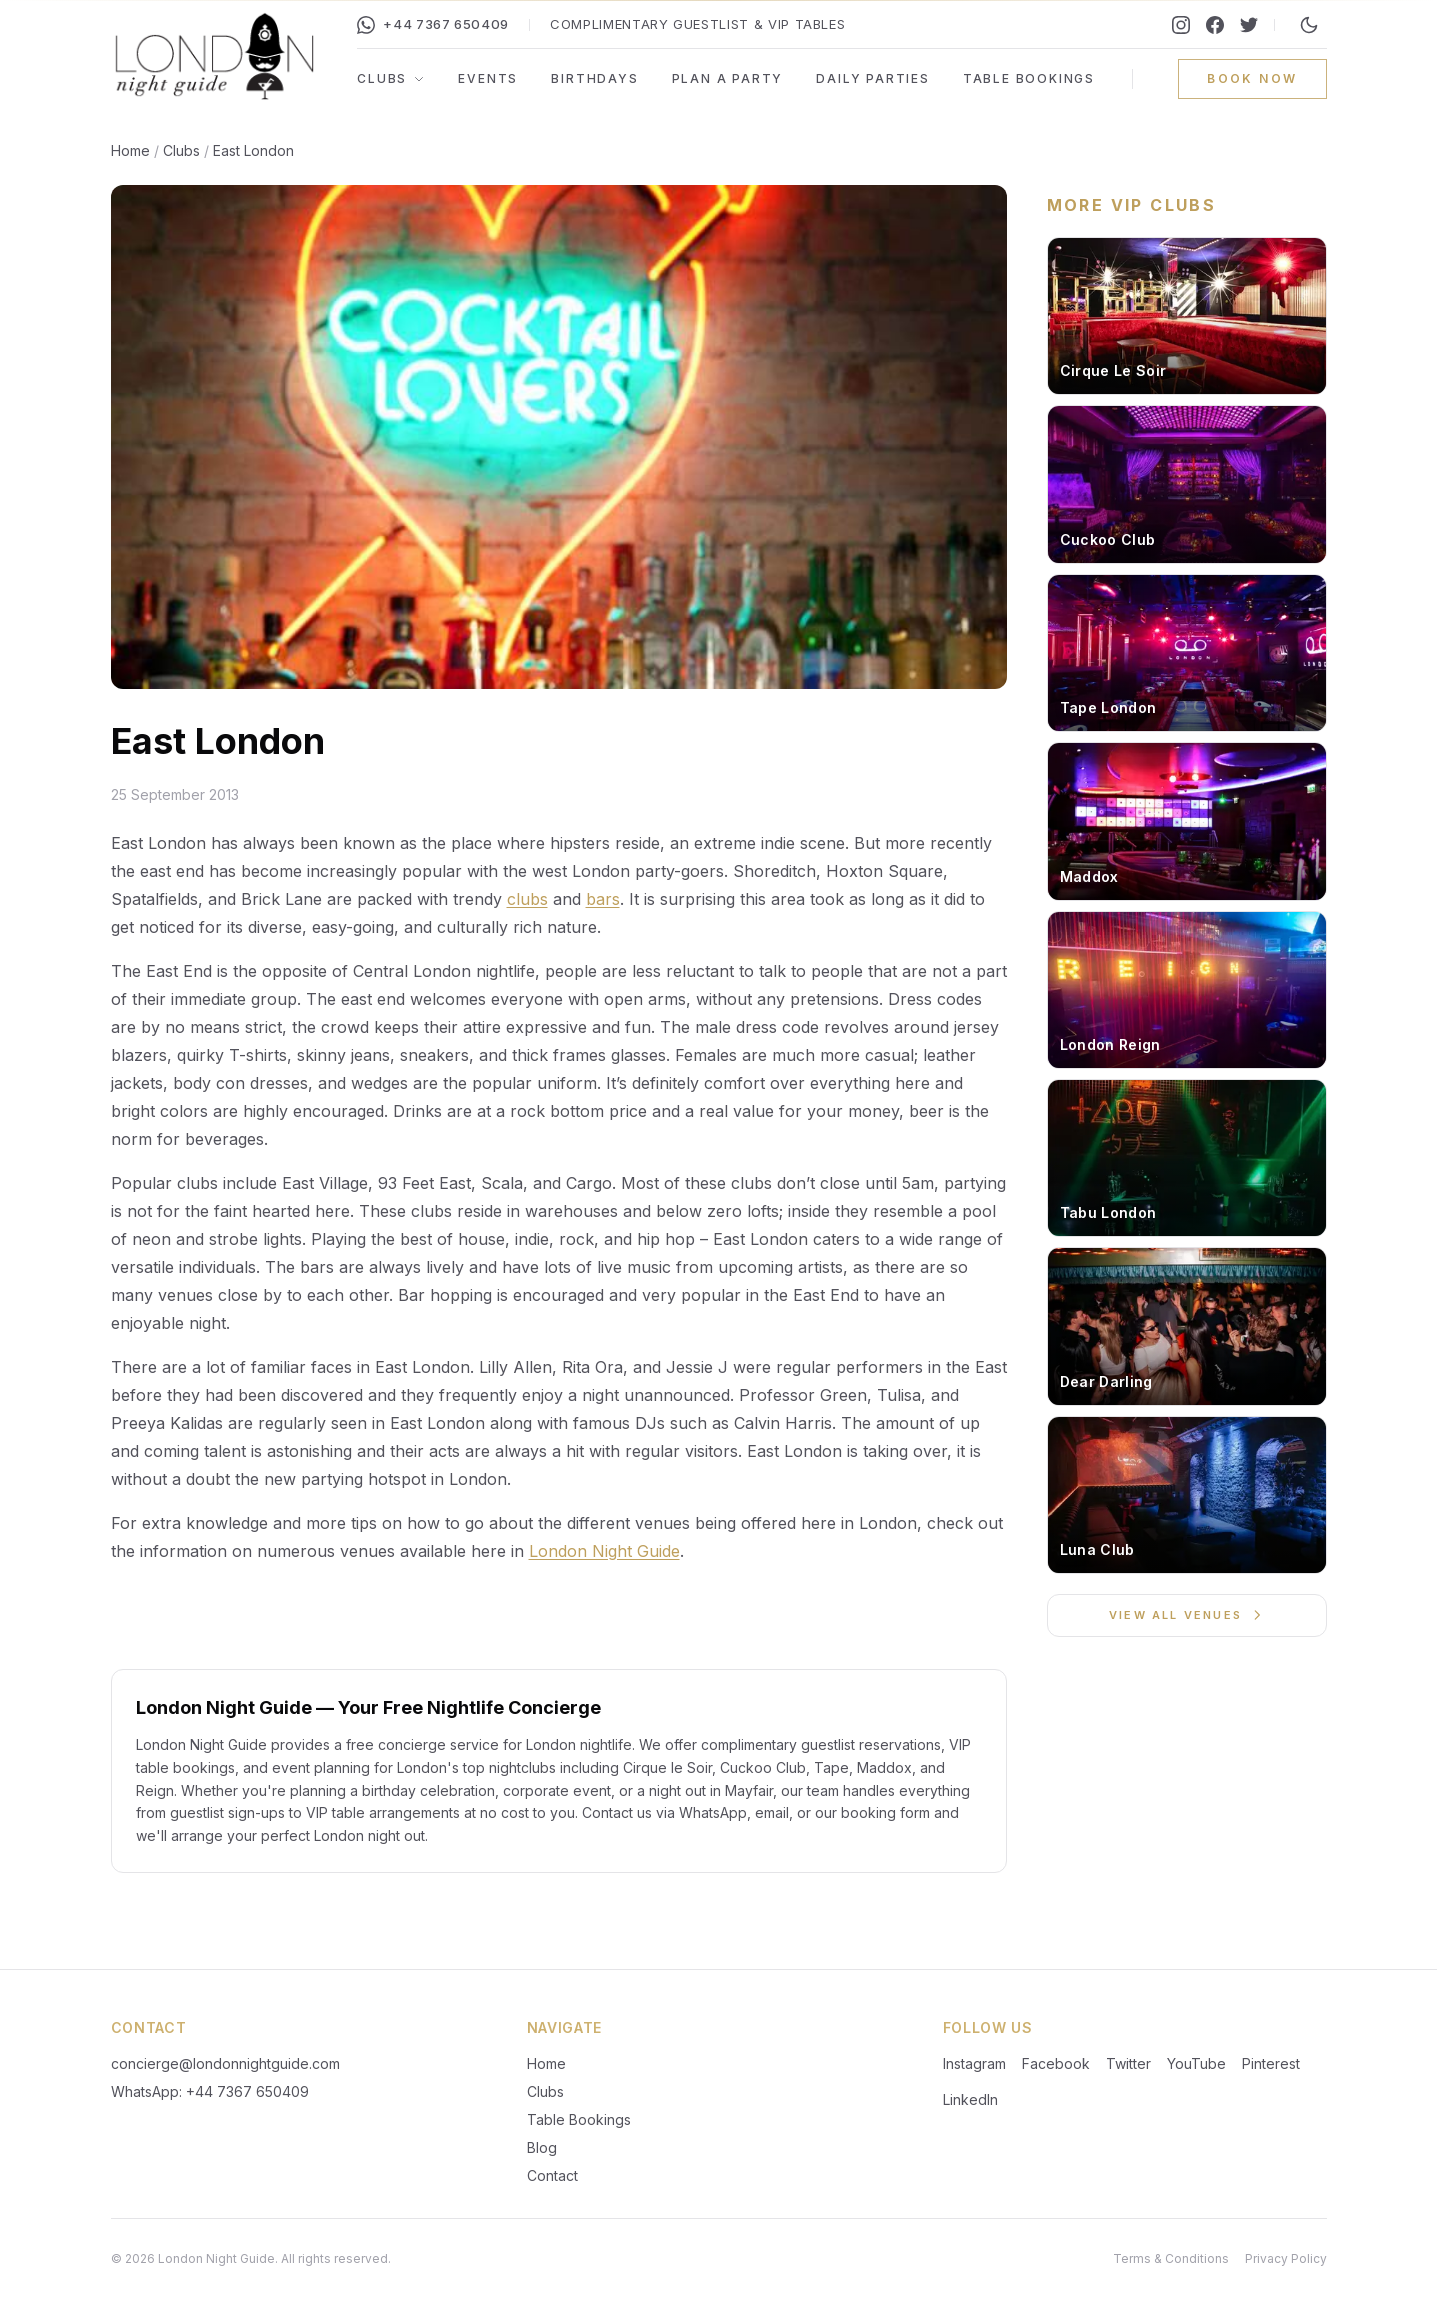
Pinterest (1271, 2063)
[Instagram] (1181, 25)
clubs (527, 899)
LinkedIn (970, 2099)
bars (603, 899)
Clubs (391, 78)
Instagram (974, 2063)
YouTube (1196, 2063)
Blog (542, 2147)
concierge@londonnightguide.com (225, 2063)
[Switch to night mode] (1309, 25)
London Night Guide (604, 1551)
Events (488, 78)
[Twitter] (1249, 25)
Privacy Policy (1286, 2258)
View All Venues (1186, 1615)
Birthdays (594, 78)
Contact (552, 2175)
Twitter (1128, 2063)
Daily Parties (872, 78)
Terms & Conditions (1171, 2258)
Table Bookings (1029, 78)
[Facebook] (1215, 25)
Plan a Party (728, 78)
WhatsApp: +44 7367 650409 (210, 2091)
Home (130, 150)
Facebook (1056, 2063)
